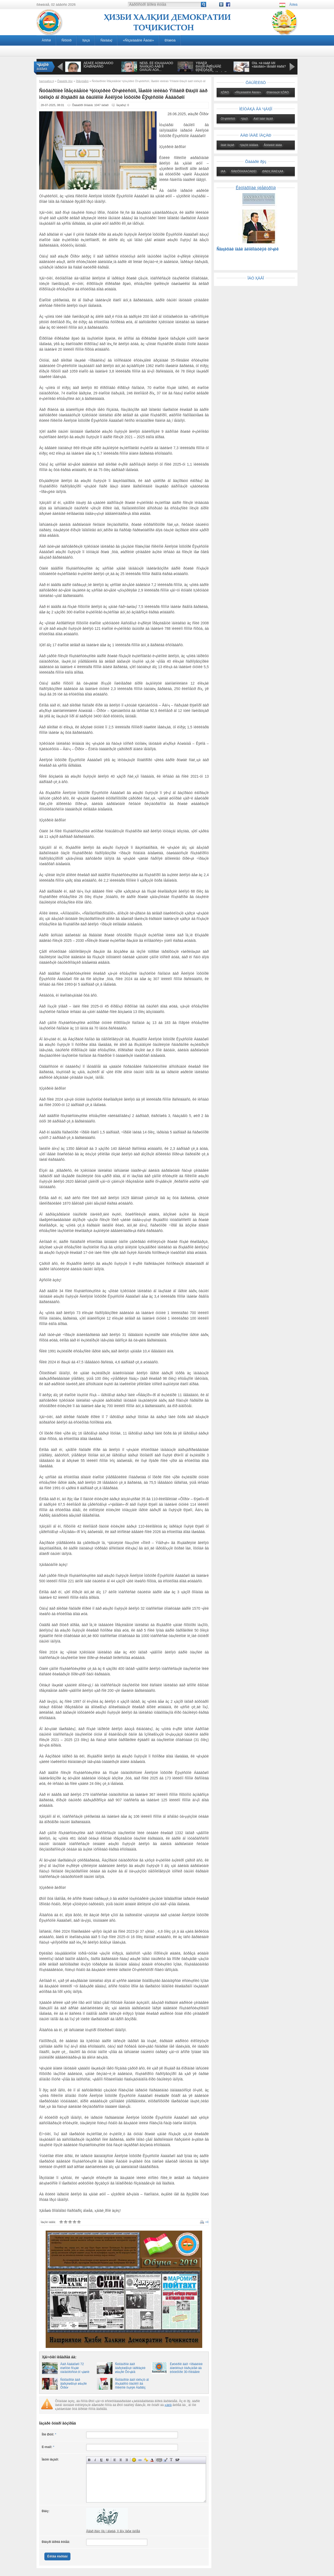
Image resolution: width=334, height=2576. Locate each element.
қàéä (168, 2405)
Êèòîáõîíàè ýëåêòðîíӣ (256, 188)
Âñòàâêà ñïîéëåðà (177, 2460)
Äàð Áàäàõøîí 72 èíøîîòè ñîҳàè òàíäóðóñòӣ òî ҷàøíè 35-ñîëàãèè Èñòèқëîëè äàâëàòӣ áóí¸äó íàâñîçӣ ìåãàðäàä (76, 2373)
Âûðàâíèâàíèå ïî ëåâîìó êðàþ (115, 2460)
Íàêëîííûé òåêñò (95, 2460)
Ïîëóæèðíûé (89, 2460)
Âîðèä (293, 5)
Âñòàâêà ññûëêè (140, 2460)
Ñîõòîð (66, 40)
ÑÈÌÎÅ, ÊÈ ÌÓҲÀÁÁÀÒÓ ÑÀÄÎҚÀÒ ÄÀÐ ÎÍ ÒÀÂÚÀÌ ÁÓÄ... (156, 66)
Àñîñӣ (46, 40)
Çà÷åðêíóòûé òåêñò (107, 2460)
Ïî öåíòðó (121, 2460)
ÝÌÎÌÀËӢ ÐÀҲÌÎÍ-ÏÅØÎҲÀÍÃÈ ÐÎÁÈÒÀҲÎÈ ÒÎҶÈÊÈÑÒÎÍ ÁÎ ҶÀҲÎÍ (211, 68)
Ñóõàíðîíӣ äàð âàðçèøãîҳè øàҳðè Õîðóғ (73, 2383)
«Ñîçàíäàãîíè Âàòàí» (138, 40)
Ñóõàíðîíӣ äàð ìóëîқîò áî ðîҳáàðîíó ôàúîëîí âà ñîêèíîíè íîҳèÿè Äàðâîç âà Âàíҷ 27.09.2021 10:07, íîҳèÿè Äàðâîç (132, 2387)
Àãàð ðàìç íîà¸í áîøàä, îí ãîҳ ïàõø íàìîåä (113, 2531)
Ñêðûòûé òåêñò (159, 2460)
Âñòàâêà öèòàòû (165, 2460)
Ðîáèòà (170, 40)
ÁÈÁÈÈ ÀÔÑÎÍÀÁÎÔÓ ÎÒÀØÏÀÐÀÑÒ (98, 64)
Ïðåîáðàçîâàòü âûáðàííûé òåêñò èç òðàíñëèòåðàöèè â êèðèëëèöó (171, 2460)
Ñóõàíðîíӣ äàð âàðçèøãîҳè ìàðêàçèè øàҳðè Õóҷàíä (130, 2368)
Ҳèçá (86, 40)
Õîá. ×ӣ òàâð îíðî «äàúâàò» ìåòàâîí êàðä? (269, 64)
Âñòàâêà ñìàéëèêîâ (134, 2460)
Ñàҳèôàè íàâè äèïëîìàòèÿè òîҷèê (248, 249)
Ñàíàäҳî (106, 40)
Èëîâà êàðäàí (57, 2556)
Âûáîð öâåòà (152, 2460)
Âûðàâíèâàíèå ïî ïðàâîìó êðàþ (127, 2460)
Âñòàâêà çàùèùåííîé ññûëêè (146, 2460)
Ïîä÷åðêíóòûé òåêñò (101, 2460)
